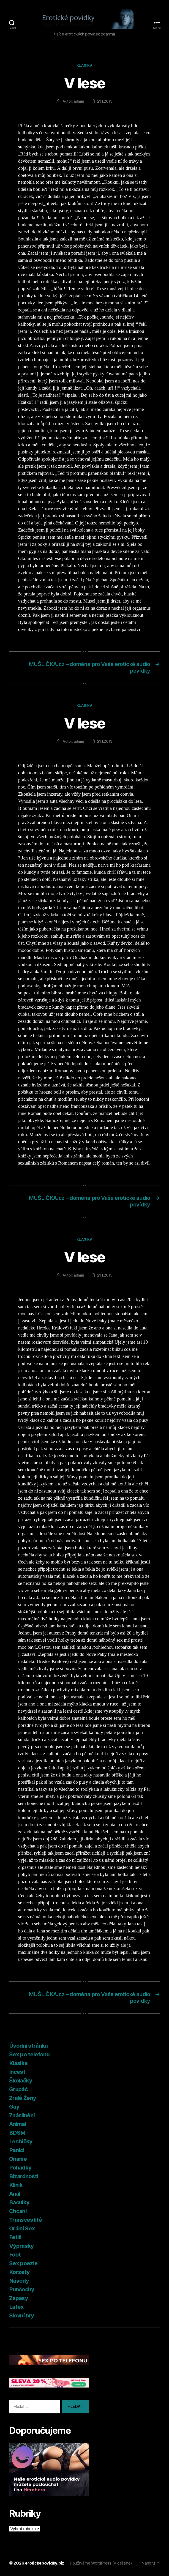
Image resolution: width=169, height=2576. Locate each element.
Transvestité (25, 2219)
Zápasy (18, 2298)
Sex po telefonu (29, 2054)
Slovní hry (21, 2315)
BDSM (17, 2132)
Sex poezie (23, 2263)
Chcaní (18, 2211)
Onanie (18, 2159)
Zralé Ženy (22, 2098)
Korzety (19, 2272)
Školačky (20, 2080)
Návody (19, 2280)
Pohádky (20, 2167)
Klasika (84, 65)
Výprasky (21, 2246)
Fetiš (15, 2237)
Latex (16, 2306)
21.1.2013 (105, 101)
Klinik (16, 2185)
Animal (17, 2124)
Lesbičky (21, 2141)
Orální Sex (22, 2228)
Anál (14, 2193)
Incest (17, 2071)
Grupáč (18, 2089)
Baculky (19, 2202)
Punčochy (21, 2289)
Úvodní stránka (28, 2045)
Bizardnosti (23, 2176)
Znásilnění (22, 2115)
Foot (15, 2254)
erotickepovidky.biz (44, 2563)
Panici (16, 2150)
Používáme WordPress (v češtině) (101, 2563)
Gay (14, 2106)
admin (79, 101)
